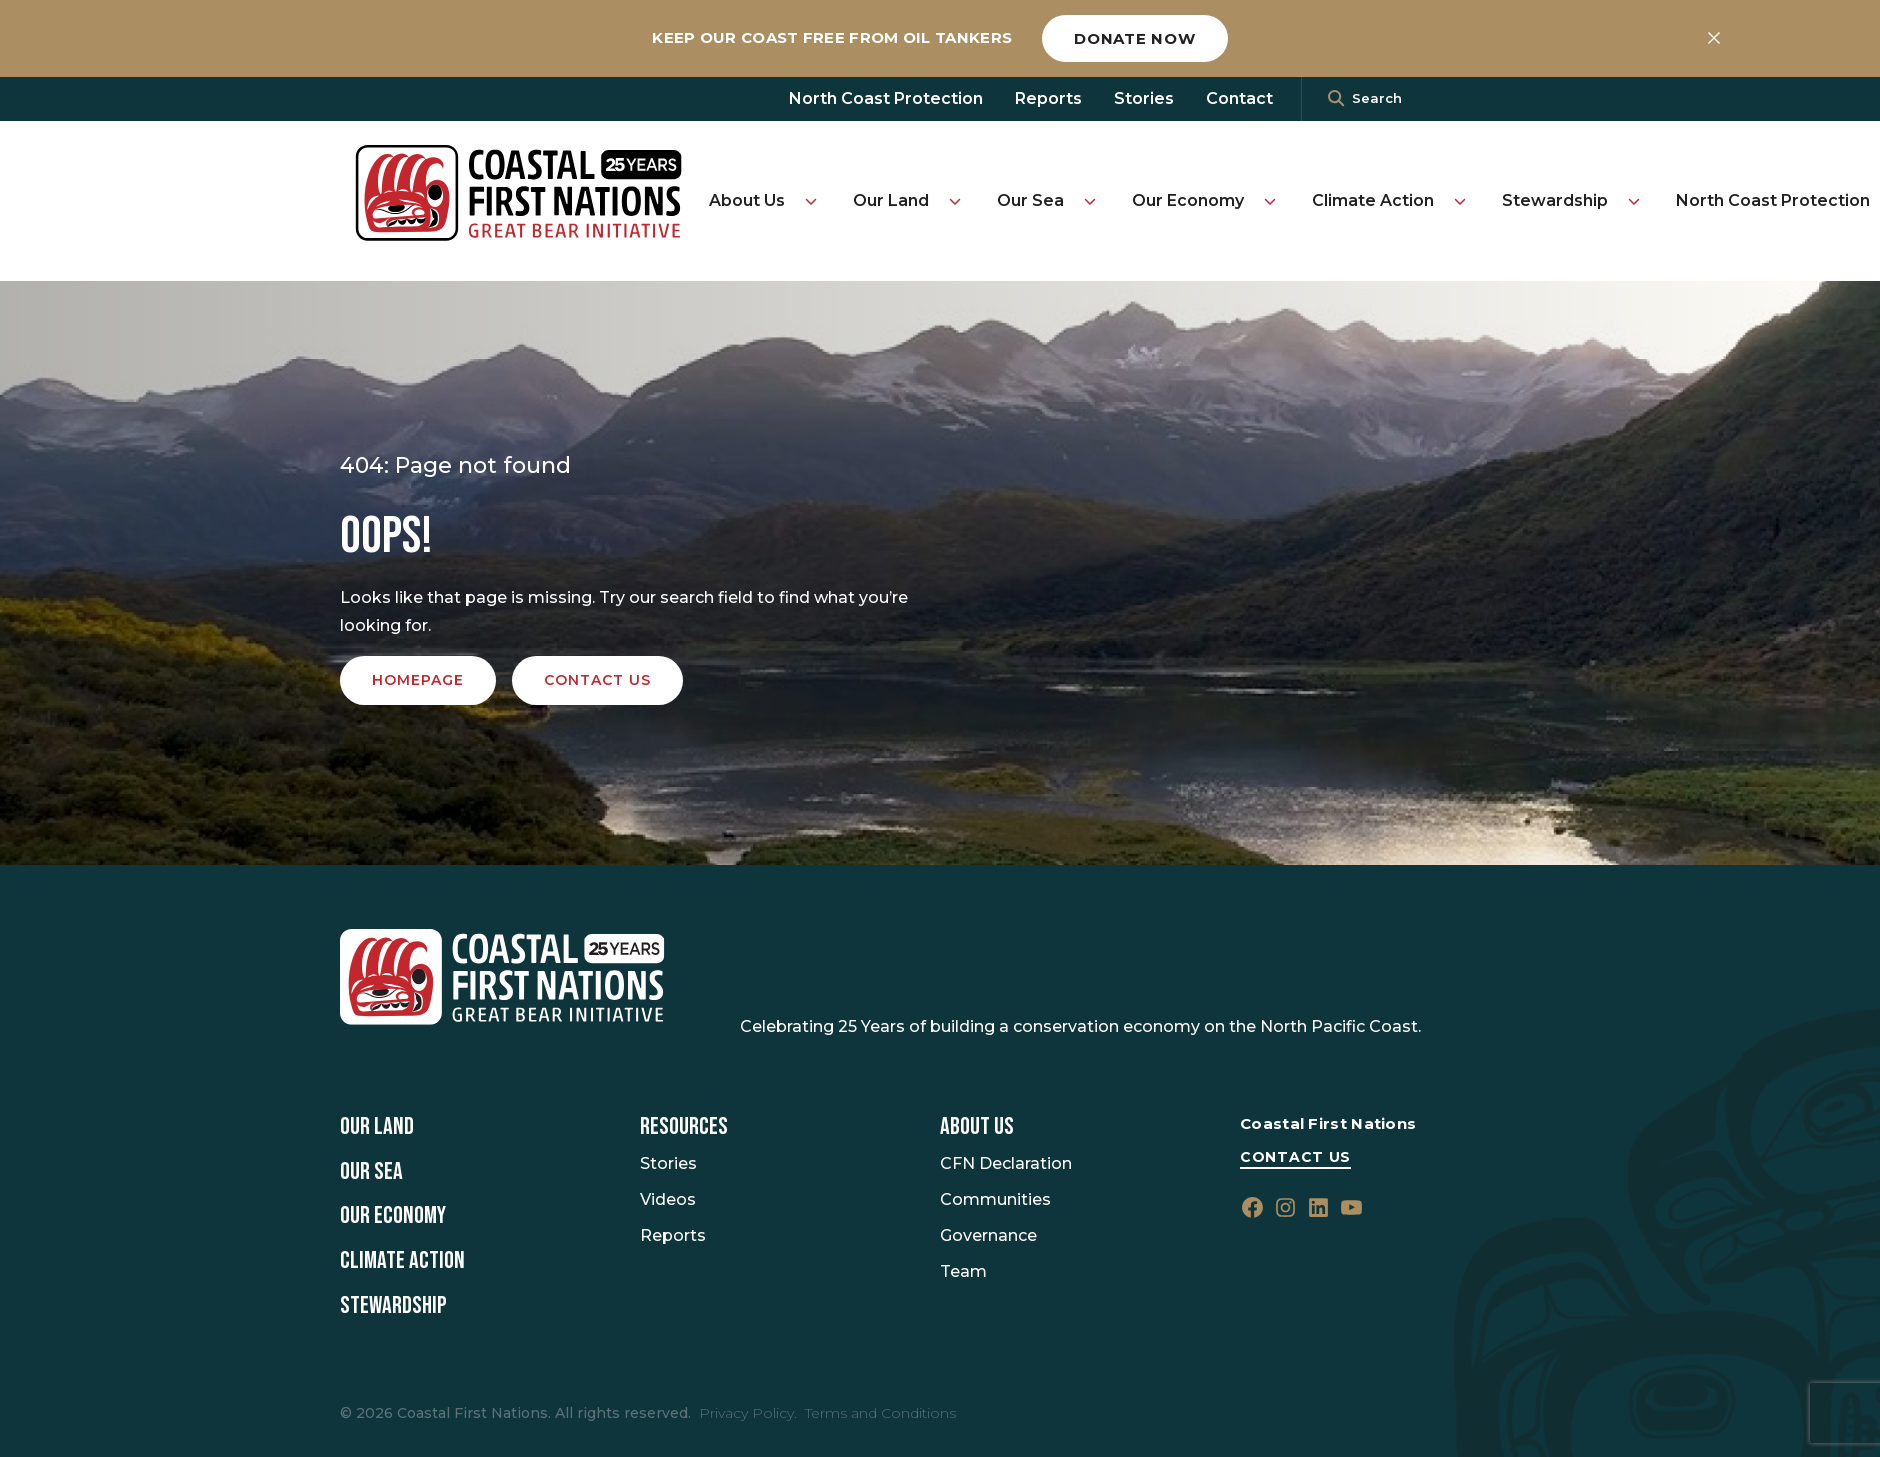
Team (963, 1271)
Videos (668, 1199)
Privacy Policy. (748, 1413)
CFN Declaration (1006, 1163)
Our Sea (1030, 200)
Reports (1048, 98)
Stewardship (1555, 200)
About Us (747, 200)
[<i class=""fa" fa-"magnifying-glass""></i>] (1336, 99)
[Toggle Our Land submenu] (955, 201)
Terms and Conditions (880, 1413)
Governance (988, 1235)
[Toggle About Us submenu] (811, 201)
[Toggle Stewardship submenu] (1634, 201)
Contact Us (1295, 1157)
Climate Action (1373, 200)
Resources (684, 1127)
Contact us (597, 680)
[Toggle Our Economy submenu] (1270, 201)
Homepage (418, 680)
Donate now (1135, 38)
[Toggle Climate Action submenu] (1460, 201)
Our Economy (1188, 200)
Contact (1239, 98)
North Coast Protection (886, 98)
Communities (995, 1199)
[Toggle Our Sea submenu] (1090, 201)
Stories (1144, 98)
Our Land (891, 200)
